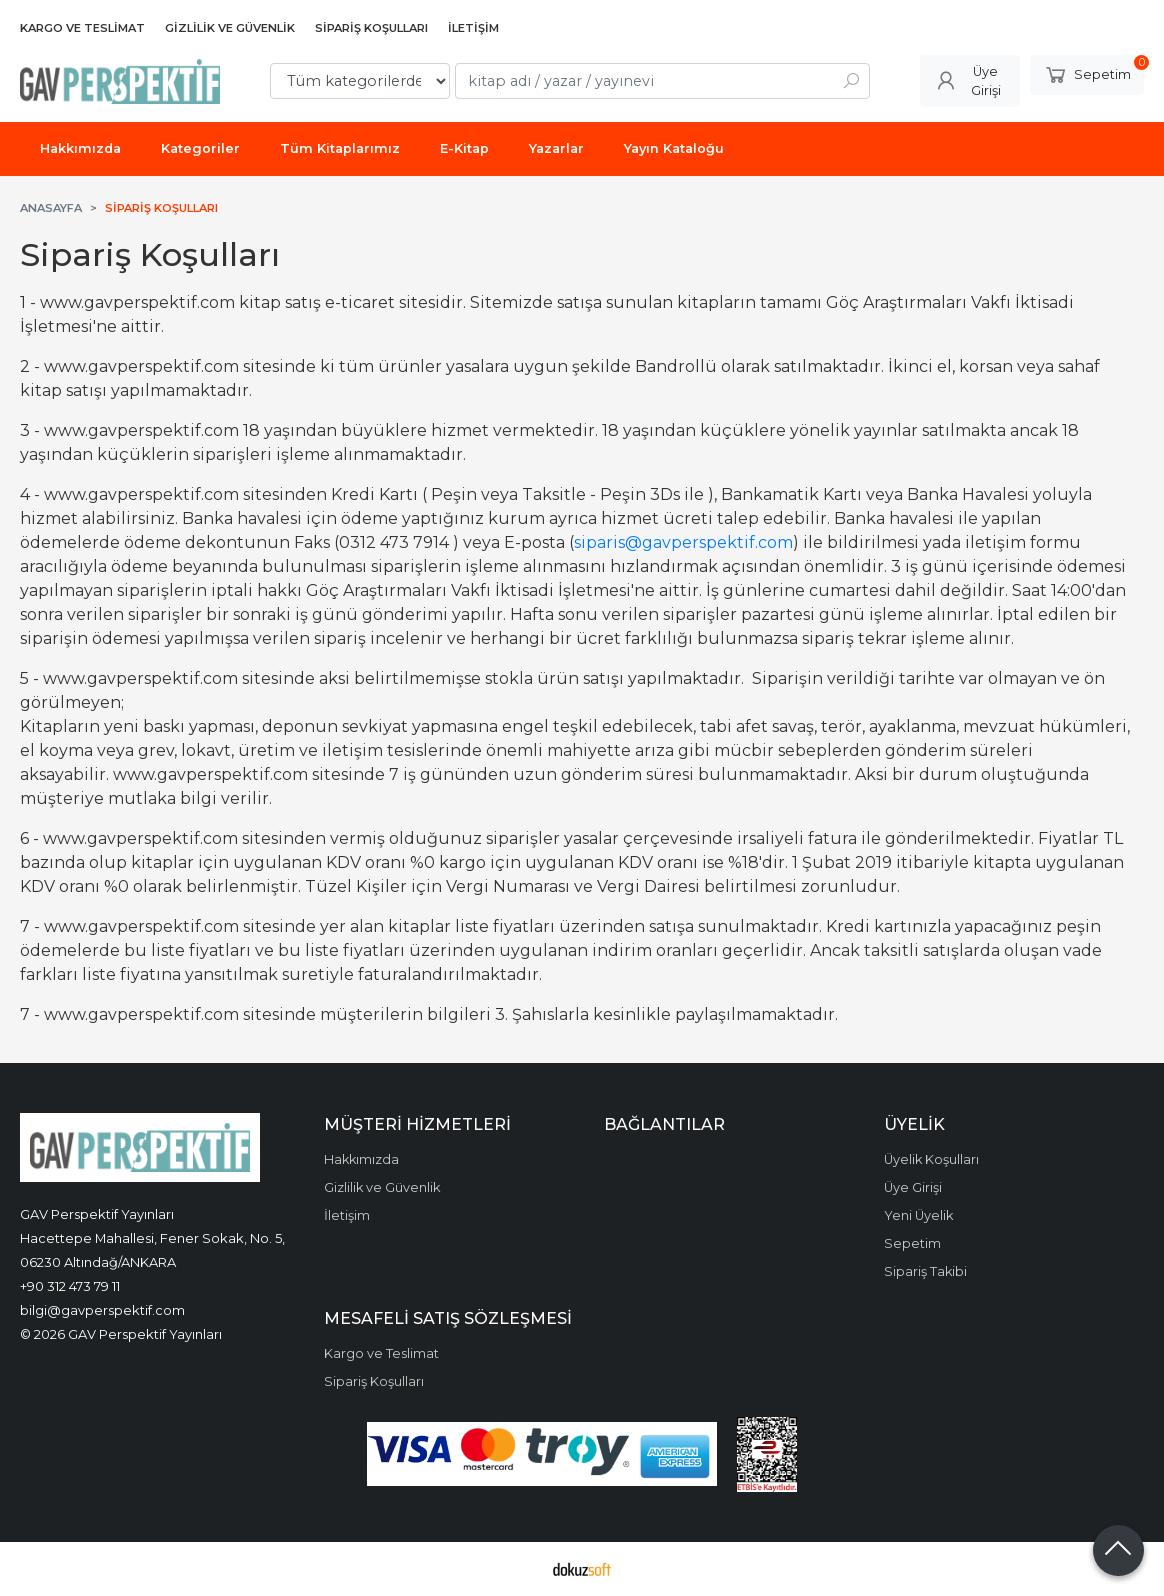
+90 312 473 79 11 (70, 1286)
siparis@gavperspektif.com (683, 542)
